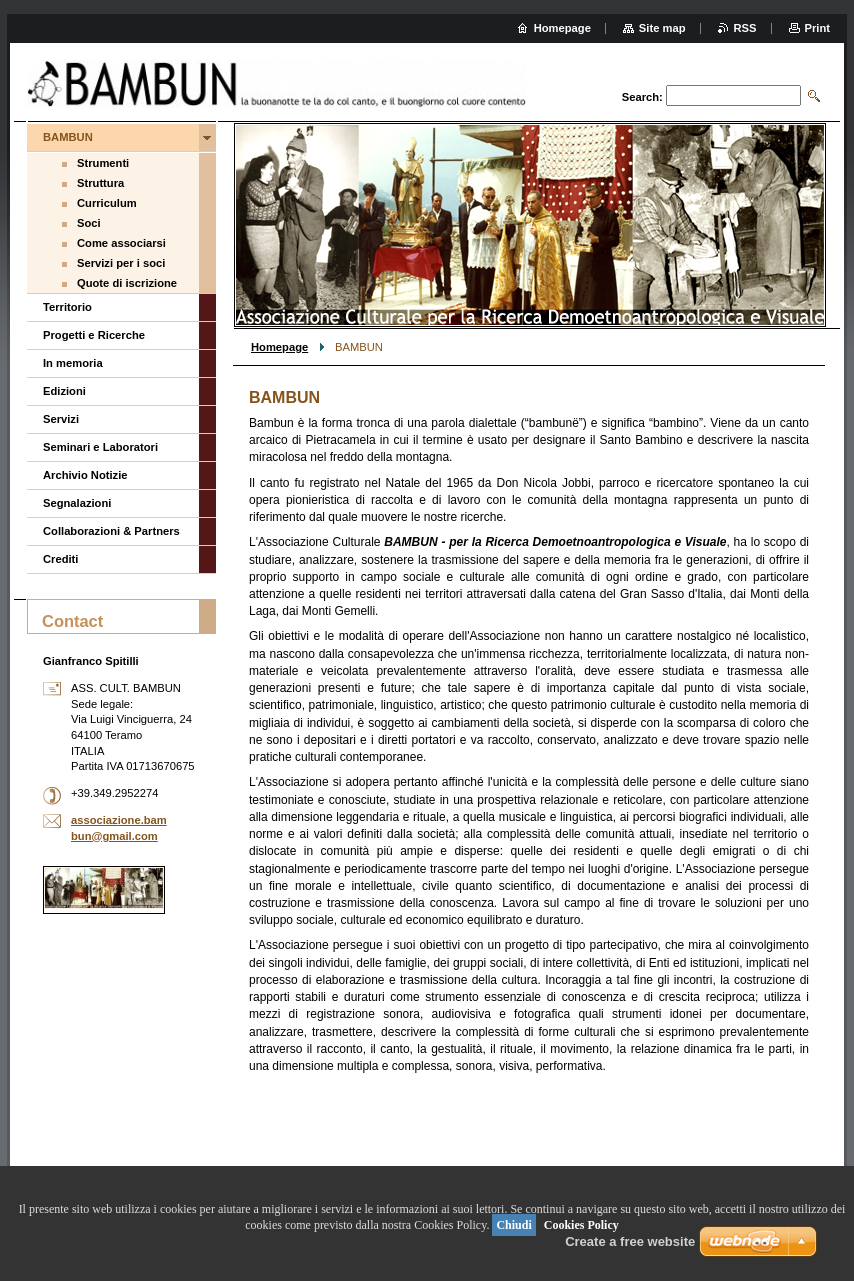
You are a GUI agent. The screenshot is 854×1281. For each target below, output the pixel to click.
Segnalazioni (77, 503)
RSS (745, 28)
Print (817, 28)
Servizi (61, 419)
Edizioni (64, 391)
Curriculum (107, 203)
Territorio (67, 307)
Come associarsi (121, 243)
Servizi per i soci (121, 263)
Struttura (100, 183)
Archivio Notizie (85, 475)
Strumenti (103, 163)
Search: (642, 97)
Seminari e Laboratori (100, 447)
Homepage (279, 347)
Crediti (60, 559)
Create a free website (630, 1241)
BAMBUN (68, 137)
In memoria (73, 363)
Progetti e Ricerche (94, 335)
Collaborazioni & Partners (111, 531)
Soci (89, 223)
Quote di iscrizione (127, 283)
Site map (662, 28)
